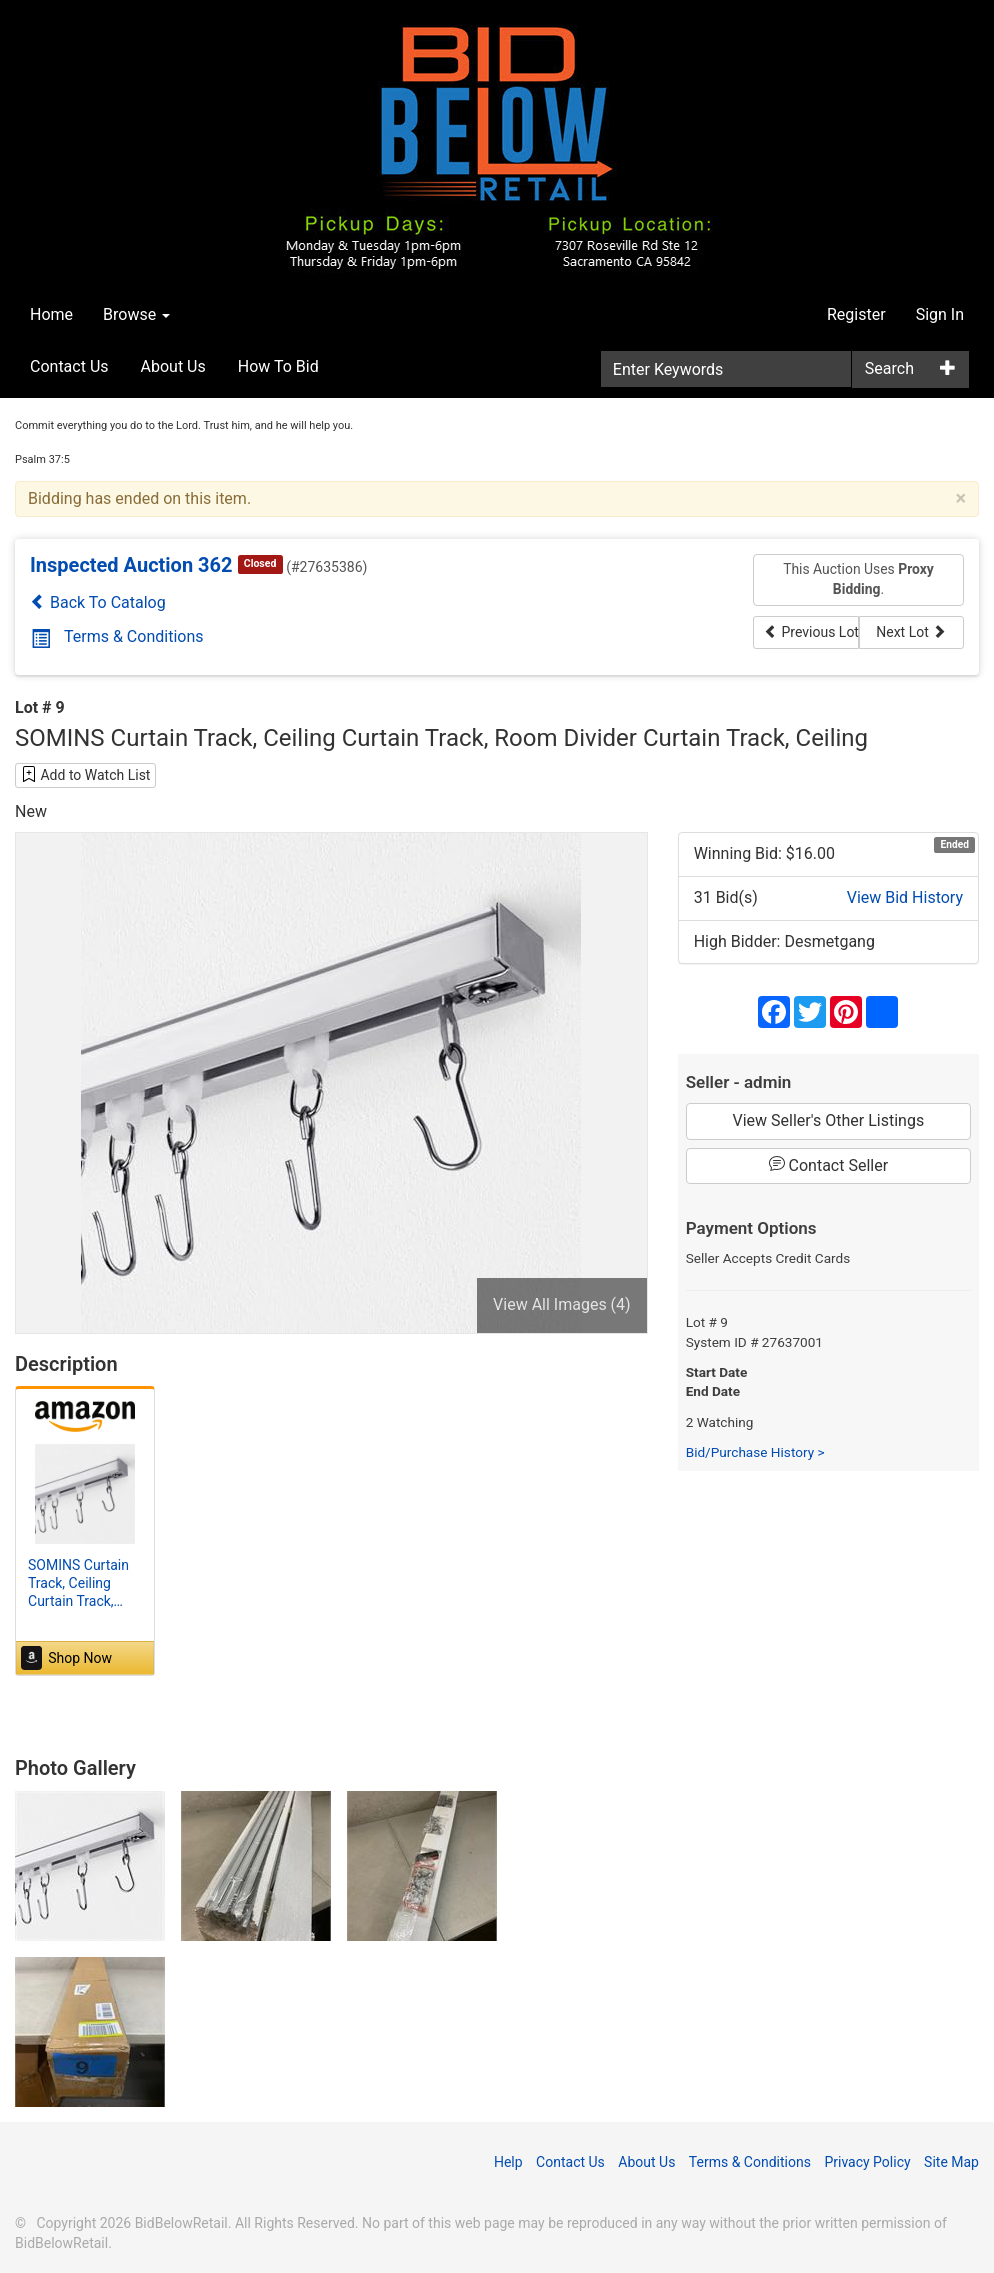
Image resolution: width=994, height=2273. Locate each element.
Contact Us (69, 366)
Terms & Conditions (117, 636)
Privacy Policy (867, 2162)
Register (856, 314)
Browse (136, 314)
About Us (173, 366)
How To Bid (278, 366)
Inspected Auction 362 (131, 565)
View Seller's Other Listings (829, 1120)
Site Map (951, 2162)
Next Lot (911, 632)
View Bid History (905, 897)
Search (889, 368)
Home (51, 314)
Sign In (940, 314)
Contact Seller (829, 1165)
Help (508, 2162)
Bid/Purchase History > (755, 1452)
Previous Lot (811, 632)
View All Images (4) (562, 1304)
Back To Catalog (98, 602)
